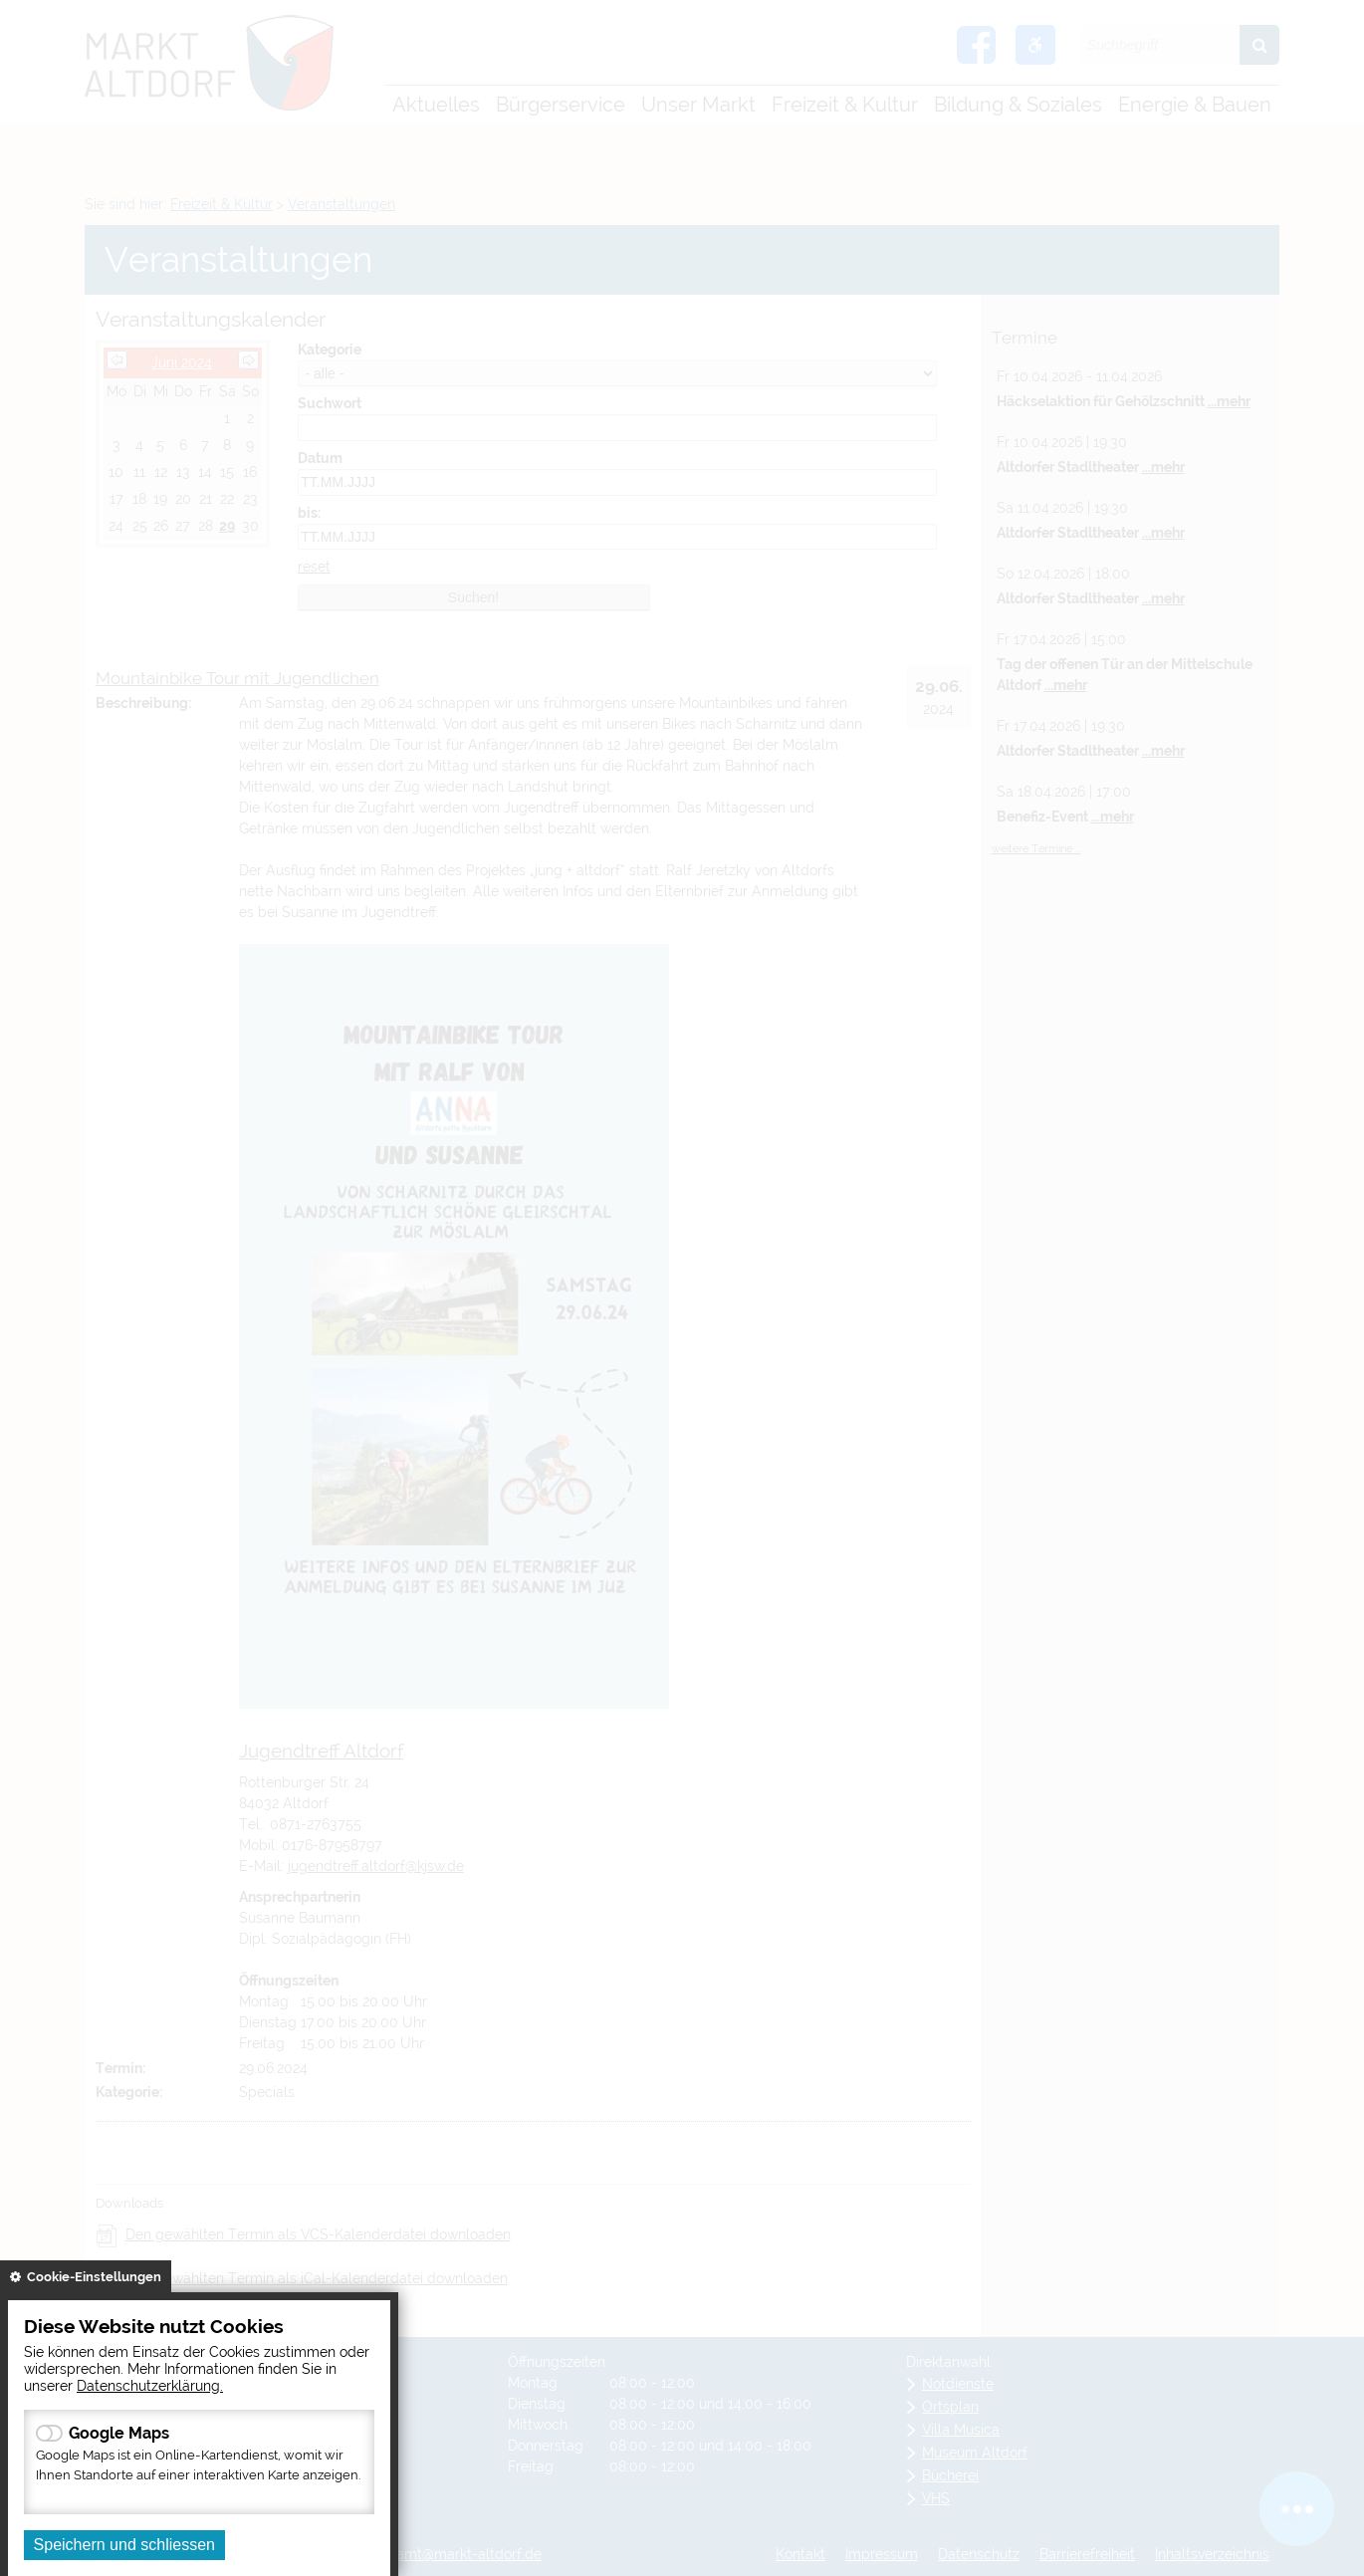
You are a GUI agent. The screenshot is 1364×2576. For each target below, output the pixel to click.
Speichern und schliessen (124, 2544)
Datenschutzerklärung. (150, 2385)
